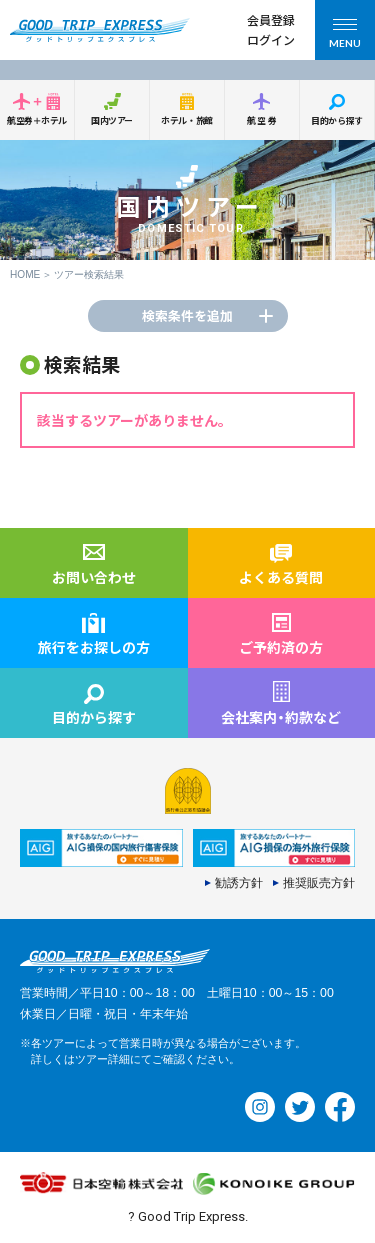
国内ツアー (112, 120)
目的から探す (336, 120)
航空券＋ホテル (37, 120)
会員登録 (271, 19)
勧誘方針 (239, 883)
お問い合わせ (94, 577)
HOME (25, 274)
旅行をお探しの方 (94, 647)
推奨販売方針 (319, 883)
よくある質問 (281, 577)
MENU (345, 36)
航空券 (263, 120)
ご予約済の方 (281, 647)
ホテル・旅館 (186, 120)
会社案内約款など (281, 717)
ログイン (271, 39)
